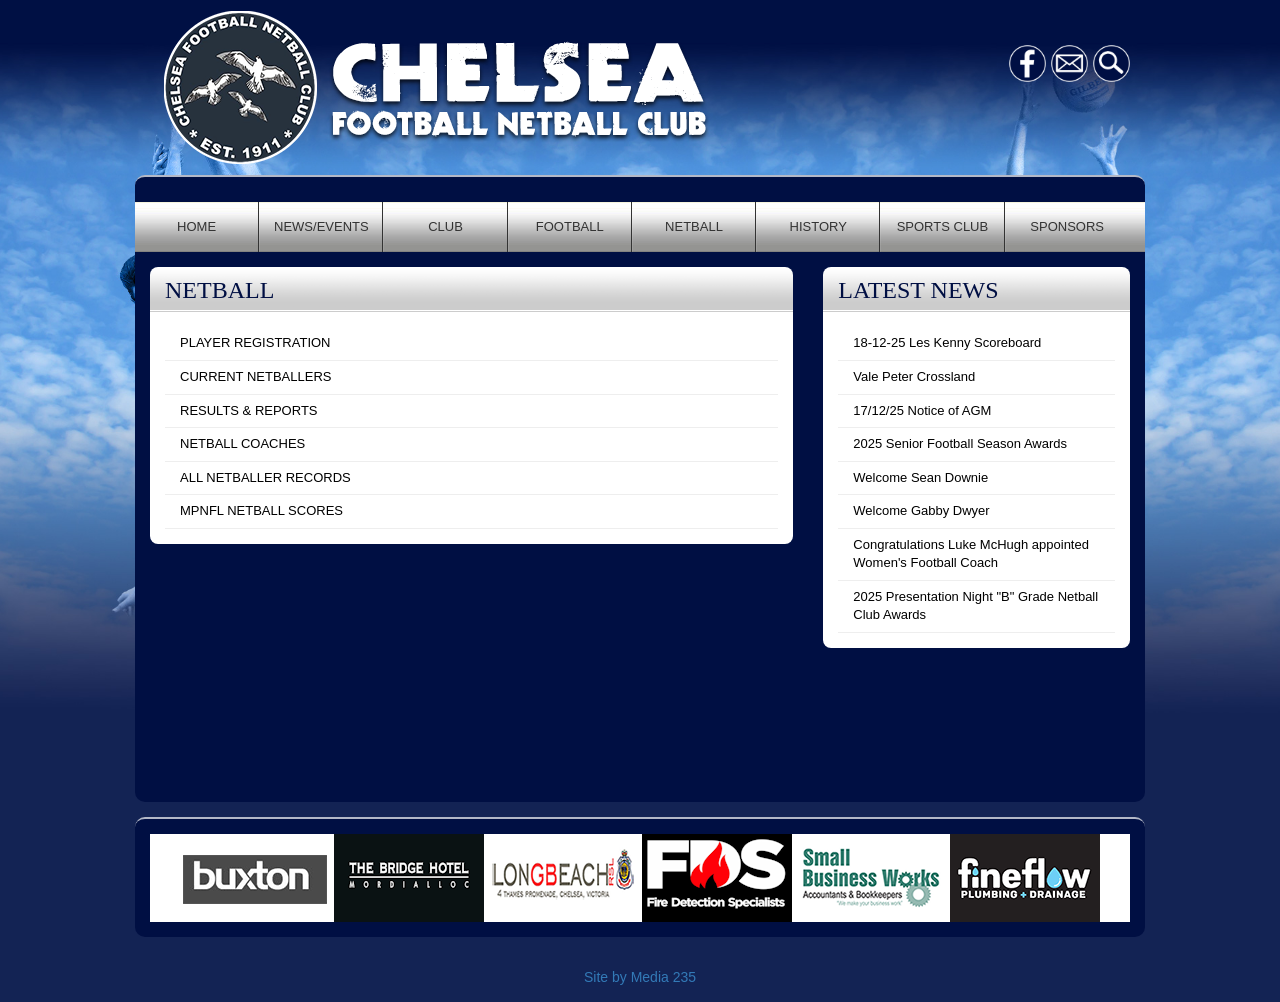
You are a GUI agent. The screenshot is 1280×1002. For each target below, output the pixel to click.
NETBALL (694, 226)
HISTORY (818, 226)
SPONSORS (1067, 226)
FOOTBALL (570, 226)
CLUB (445, 226)
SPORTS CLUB (943, 226)
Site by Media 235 (640, 977)
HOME (196, 226)
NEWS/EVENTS (321, 226)
